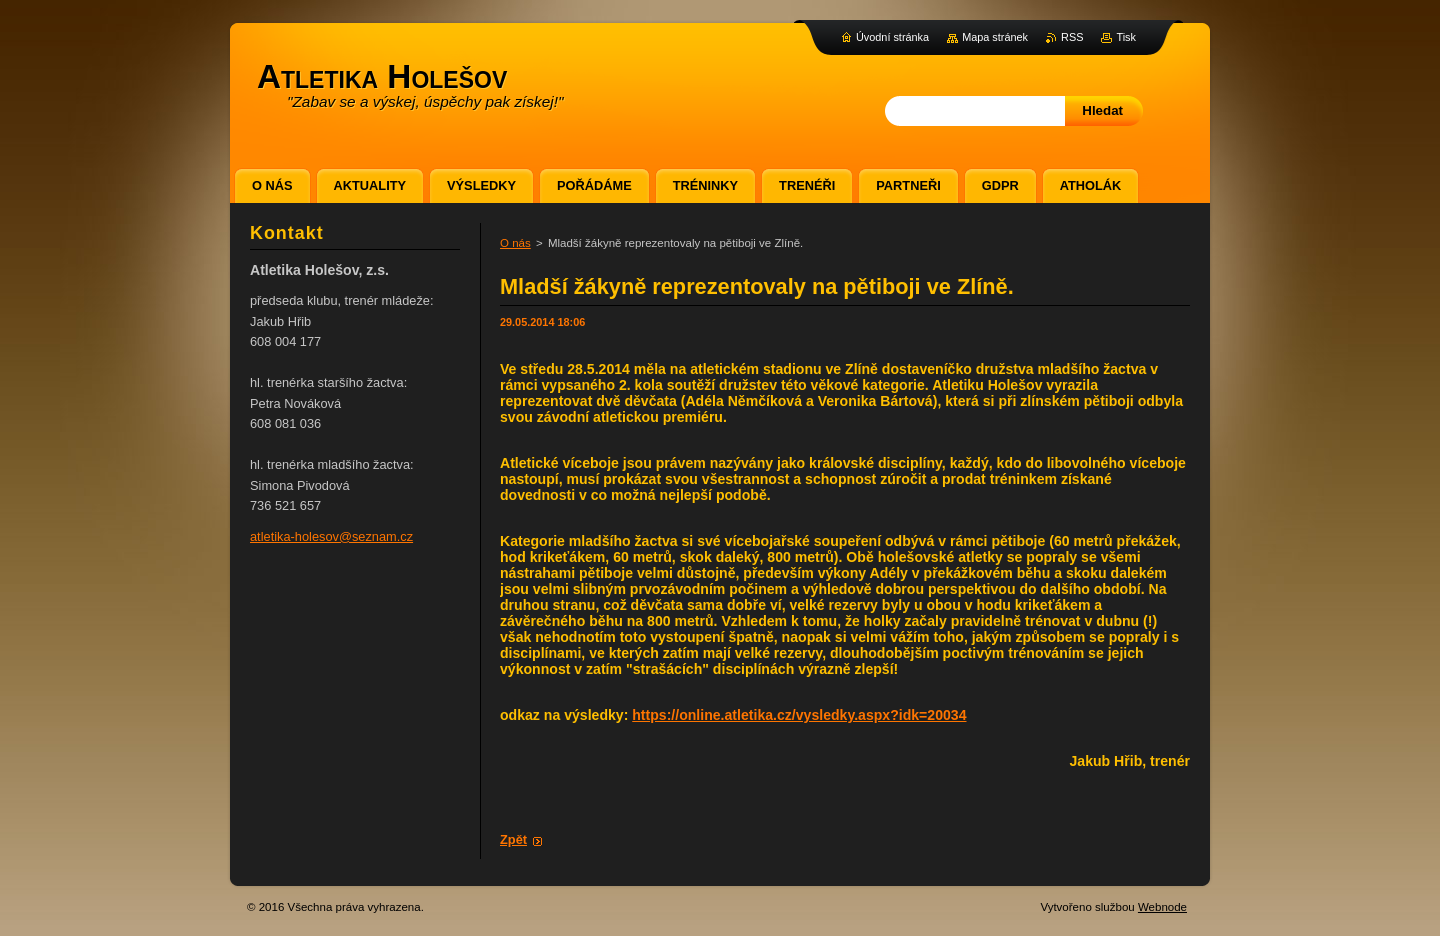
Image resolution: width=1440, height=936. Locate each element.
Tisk (1126, 37)
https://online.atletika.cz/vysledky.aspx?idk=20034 (799, 715)
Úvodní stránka (892, 37)
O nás (515, 243)
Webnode (1162, 907)
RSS (1072, 37)
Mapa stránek (995, 37)
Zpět (513, 839)
